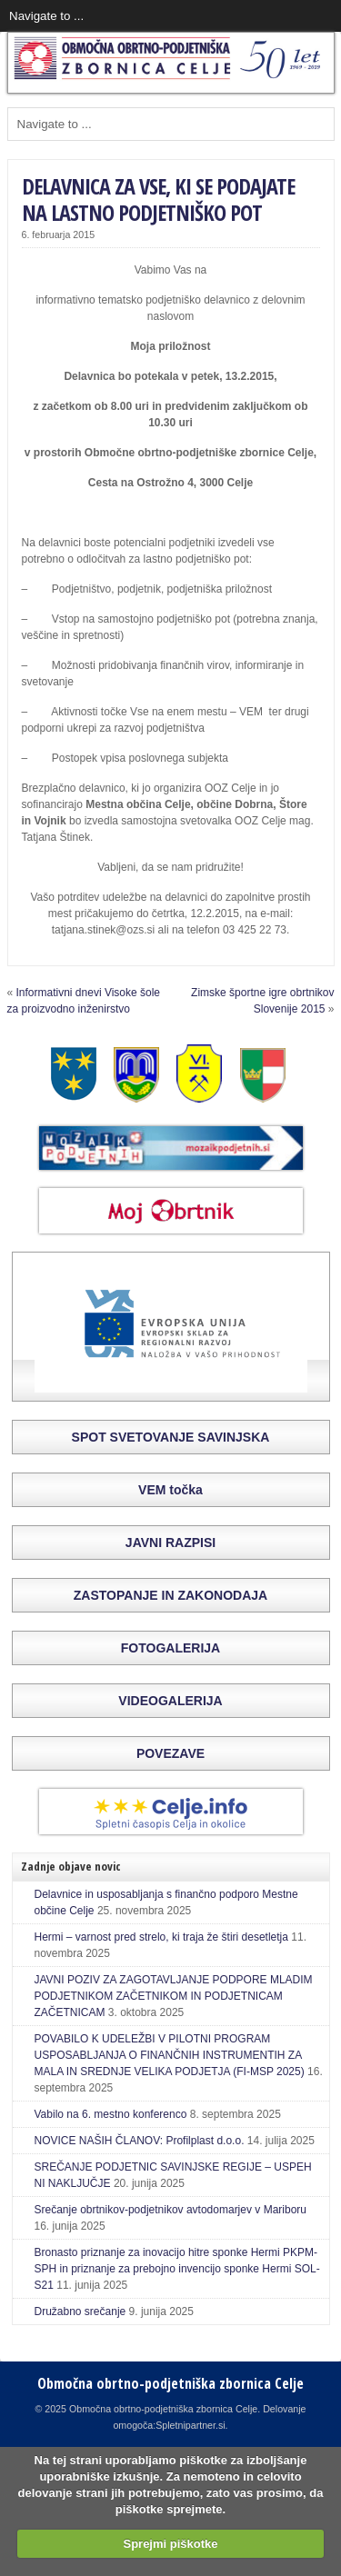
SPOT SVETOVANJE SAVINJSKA (171, 1437)
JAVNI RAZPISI (170, 1542)
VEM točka (170, 1490)
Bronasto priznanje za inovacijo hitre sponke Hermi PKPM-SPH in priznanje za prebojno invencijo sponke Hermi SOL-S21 (177, 2268)
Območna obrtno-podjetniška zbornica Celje (170, 2383)
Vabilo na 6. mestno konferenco (111, 2114)
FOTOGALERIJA (170, 1648)
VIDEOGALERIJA (170, 1700)
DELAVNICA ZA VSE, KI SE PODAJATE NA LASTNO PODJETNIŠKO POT (158, 199)
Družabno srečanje (80, 2311)
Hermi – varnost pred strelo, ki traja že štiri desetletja (161, 1937)
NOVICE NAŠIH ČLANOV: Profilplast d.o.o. (140, 2140)
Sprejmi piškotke (170, 2544)
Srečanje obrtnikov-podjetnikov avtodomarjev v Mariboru (170, 2209)
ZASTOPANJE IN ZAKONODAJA (170, 1595)
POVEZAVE (170, 1753)
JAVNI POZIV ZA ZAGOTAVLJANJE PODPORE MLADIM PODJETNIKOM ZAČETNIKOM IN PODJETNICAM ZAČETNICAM (174, 1996)
